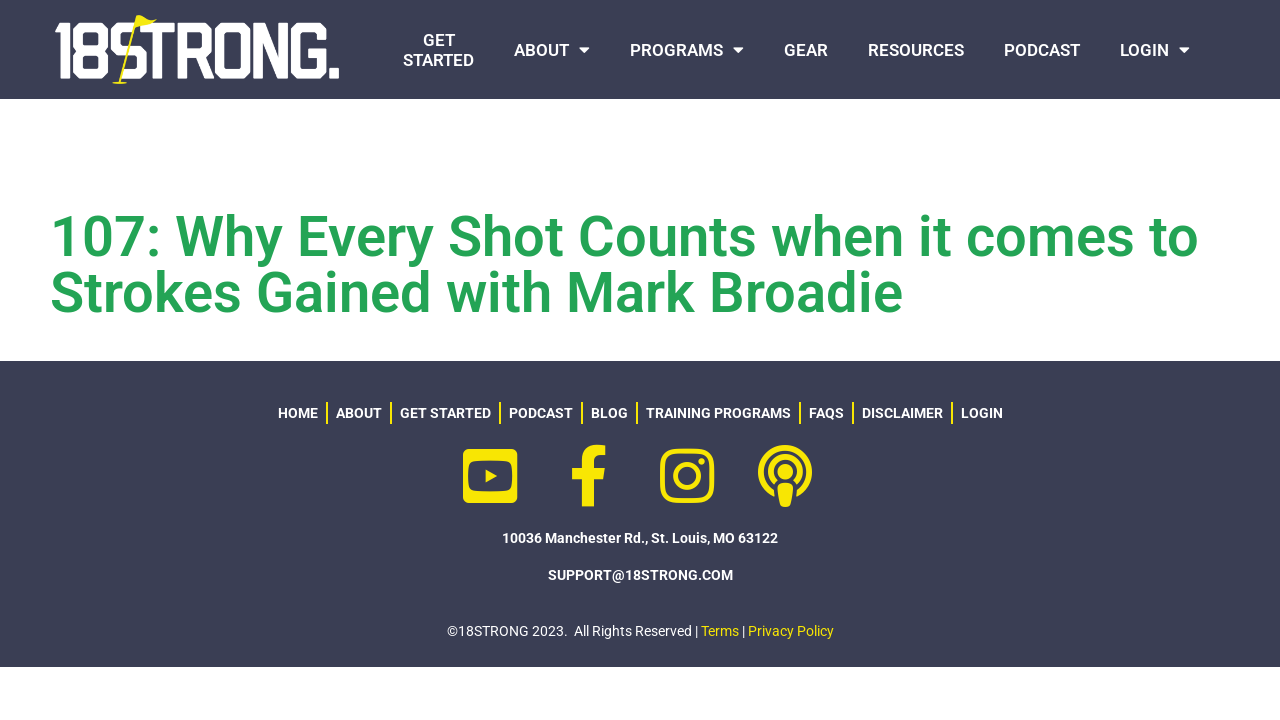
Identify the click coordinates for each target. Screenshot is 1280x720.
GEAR (806, 50)
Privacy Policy (791, 631)
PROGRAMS (687, 49)
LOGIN (1155, 49)
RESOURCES (916, 50)
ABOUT (552, 49)
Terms (720, 631)
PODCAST (1042, 50)
